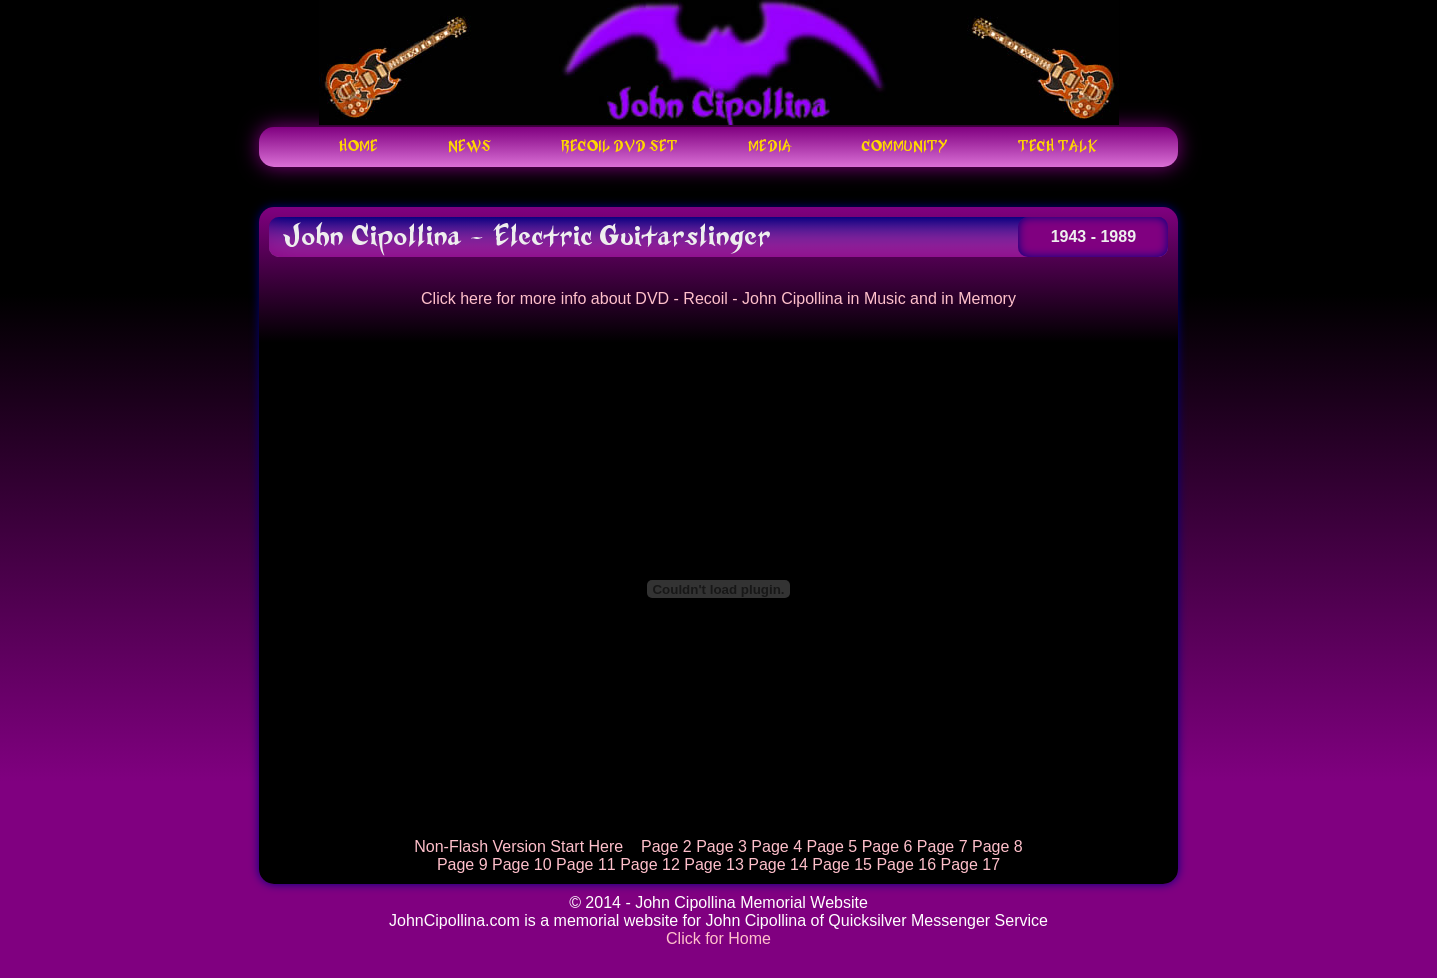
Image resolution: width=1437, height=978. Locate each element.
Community (905, 147)
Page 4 (776, 846)
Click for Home (718, 938)
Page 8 (997, 846)
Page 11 (586, 864)
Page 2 (666, 846)
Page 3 (721, 846)
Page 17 (970, 864)
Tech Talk (1058, 147)
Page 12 (650, 864)
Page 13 (714, 864)
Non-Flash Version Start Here (518, 846)
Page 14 (778, 864)
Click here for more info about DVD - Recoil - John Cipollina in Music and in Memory (718, 298)
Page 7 (942, 846)
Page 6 (887, 846)
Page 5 (832, 846)
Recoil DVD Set (619, 147)
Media (770, 147)
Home (358, 147)
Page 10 (522, 864)
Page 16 (906, 864)
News (469, 147)
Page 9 (462, 864)
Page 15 (842, 864)
